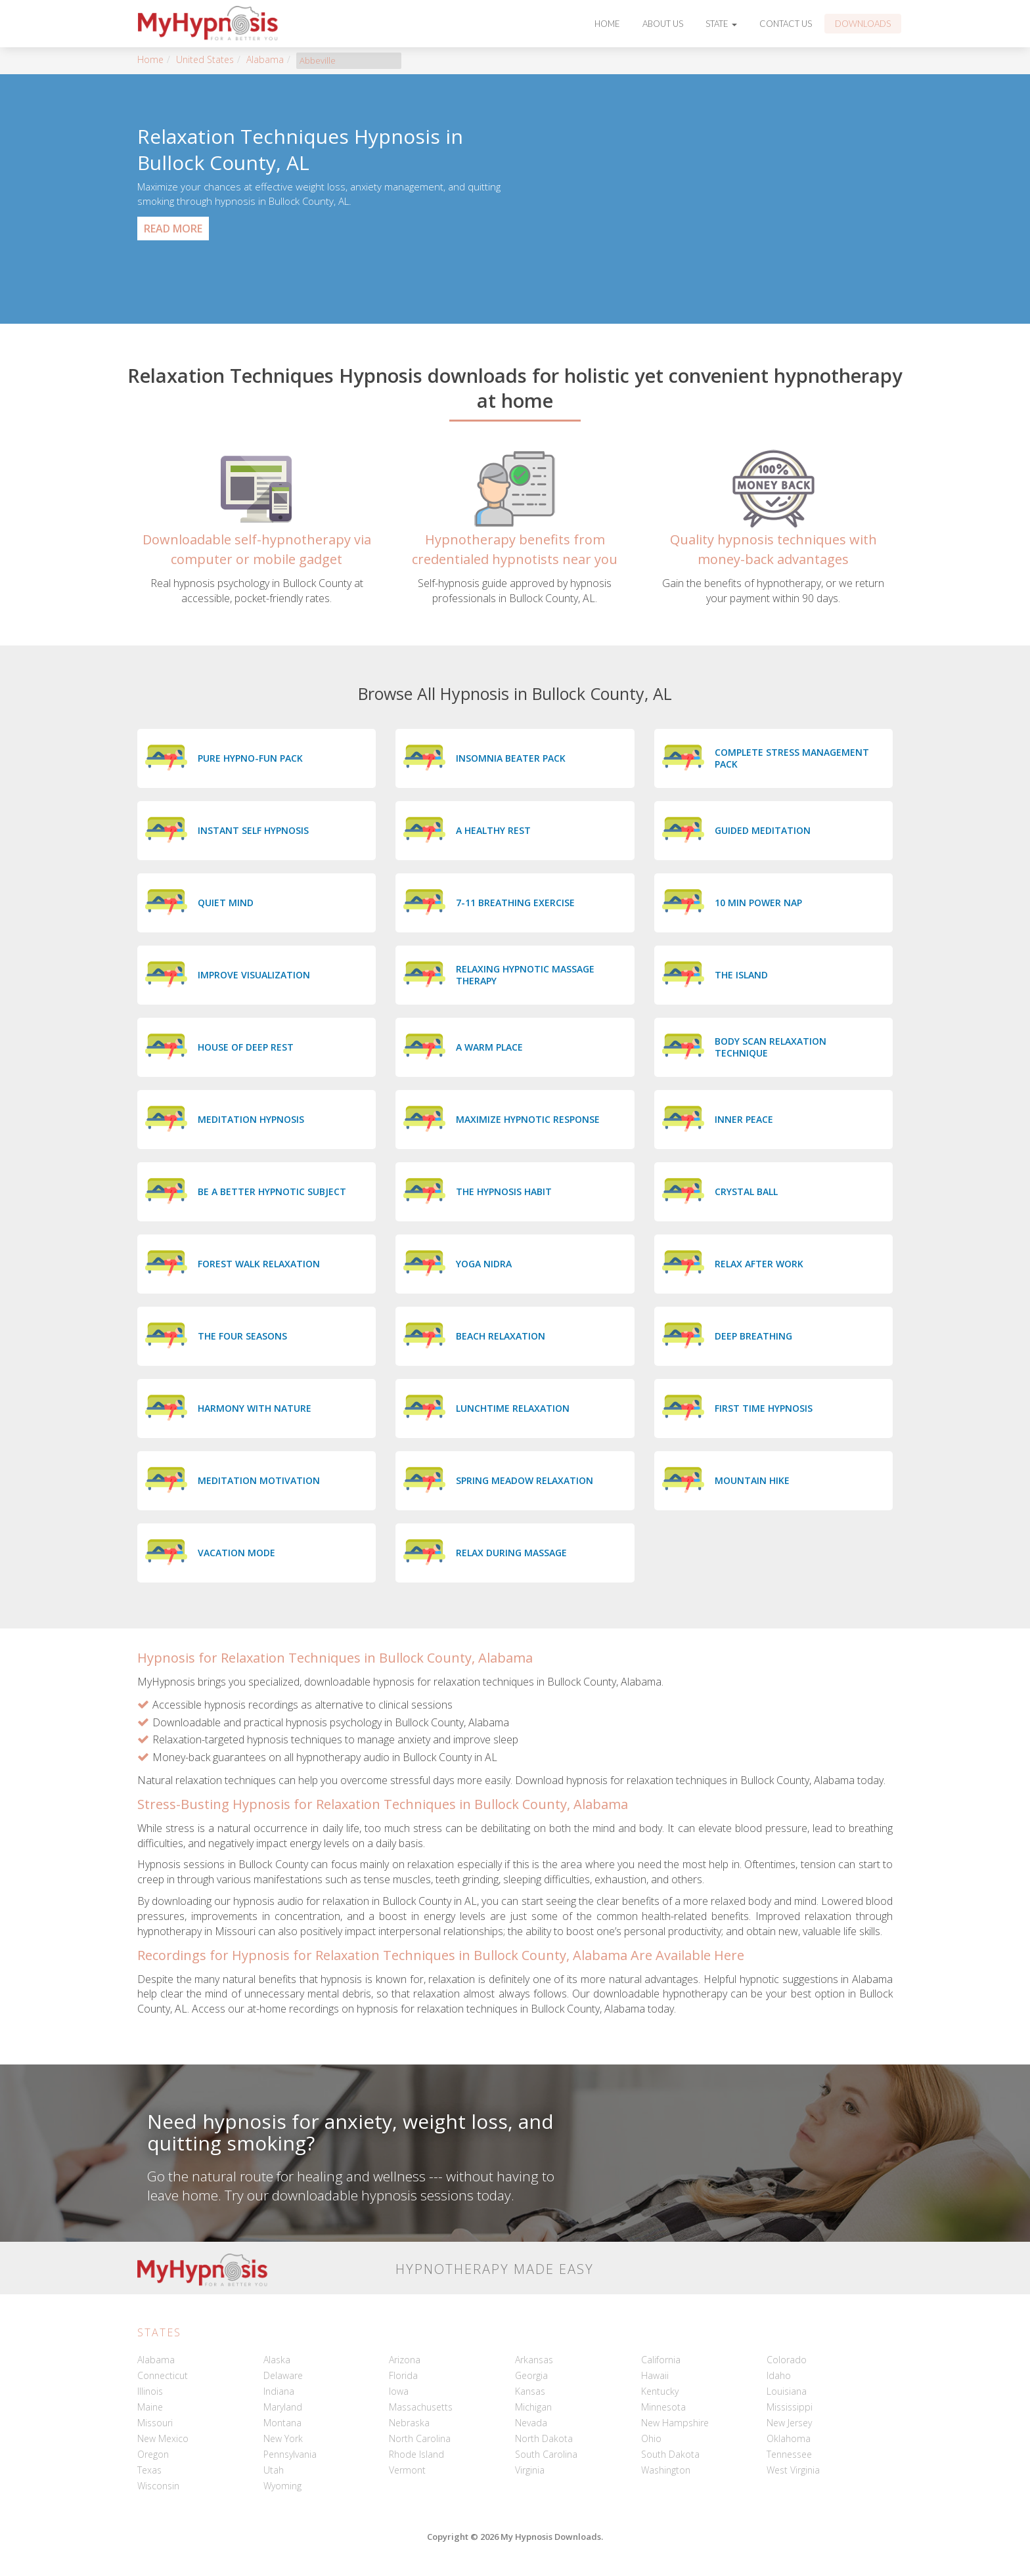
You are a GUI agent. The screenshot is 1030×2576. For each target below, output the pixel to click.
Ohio (651, 2438)
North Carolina (420, 2438)
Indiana (278, 2391)
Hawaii (655, 2375)
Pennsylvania (290, 2454)
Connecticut (162, 2375)
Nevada (531, 2422)
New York (283, 2438)
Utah (273, 2470)
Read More (173, 228)
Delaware (283, 2375)
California (661, 2359)
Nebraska (409, 2422)
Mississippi (790, 2407)
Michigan (533, 2407)
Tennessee (789, 2454)
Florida (403, 2375)
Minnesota (663, 2407)
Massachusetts (421, 2407)
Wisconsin (158, 2485)
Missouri (155, 2422)
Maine (150, 2407)
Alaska (276, 2359)
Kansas (530, 2391)
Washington (665, 2470)
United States (205, 59)
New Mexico (163, 2438)
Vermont (407, 2470)
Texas (149, 2470)
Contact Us (785, 23)
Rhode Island (416, 2454)
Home (607, 23)
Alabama (265, 59)
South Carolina (546, 2454)
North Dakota (544, 2438)
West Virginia (793, 2470)
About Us (662, 23)
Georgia (531, 2375)
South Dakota (670, 2454)
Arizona (404, 2359)
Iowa (399, 2391)
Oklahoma (789, 2438)
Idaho (779, 2375)
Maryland (282, 2407)
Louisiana (787, 2391)
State (721, 23)
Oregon (153, 2454)
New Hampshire (675, 2422)
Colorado (787, 2359)
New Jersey (789, 2422)
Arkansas (534, 2359)
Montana (282, 2422)
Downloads (863, 23)
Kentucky (660, 2391)
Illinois (150, 2391)
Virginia (530, 2470)
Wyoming (282, 2485)
